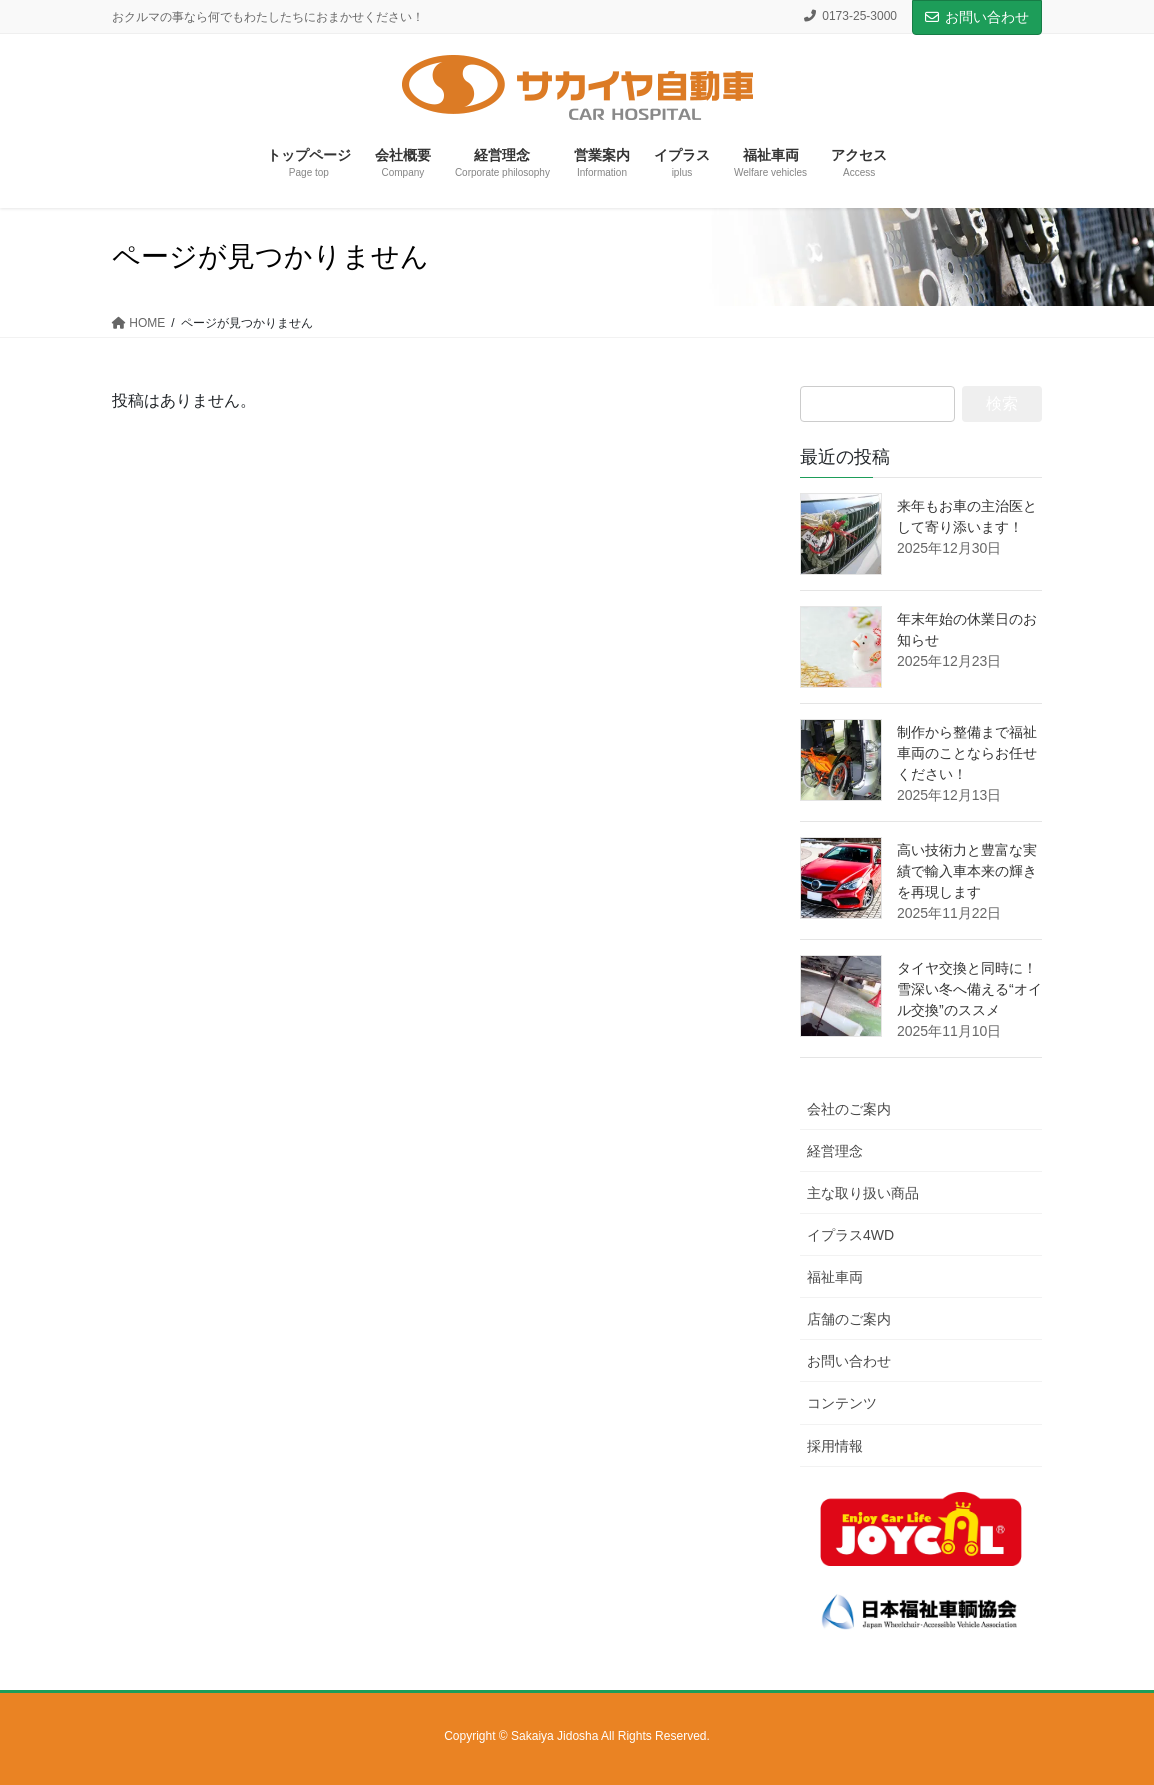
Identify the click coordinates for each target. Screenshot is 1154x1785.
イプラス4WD (850, 1235)
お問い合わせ (977, 17)
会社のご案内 (849, 1109)
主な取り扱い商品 (863, 1193)
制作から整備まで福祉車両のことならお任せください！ (967, 753)
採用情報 (835, 1446)
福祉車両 (835, 1277)
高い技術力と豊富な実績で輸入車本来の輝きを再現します (967, 871)
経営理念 (835, 1151)
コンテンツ (842, 1403)
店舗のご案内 (849, 1319)
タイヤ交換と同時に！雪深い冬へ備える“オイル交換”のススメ (969, 989)
